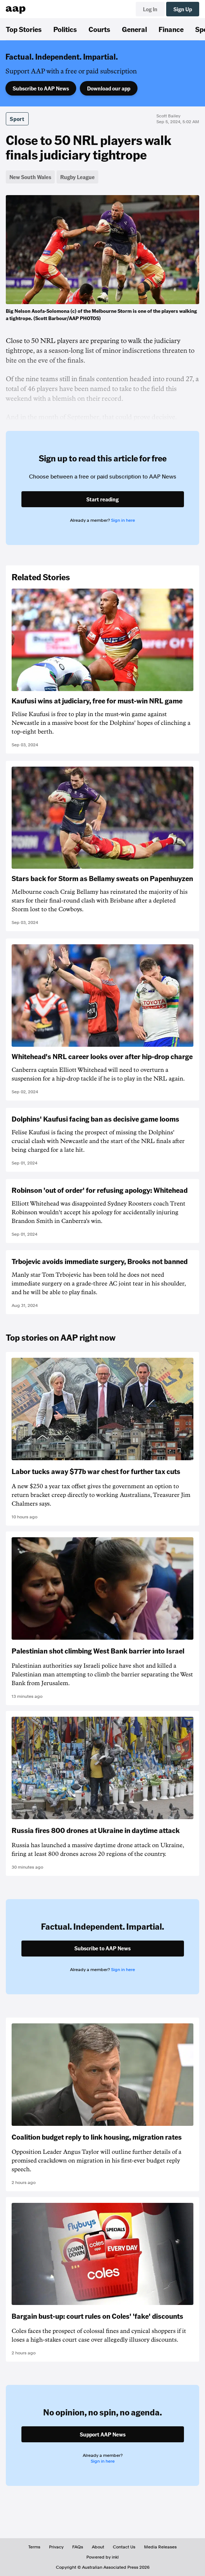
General (134, 29)
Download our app (108, 88)
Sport (17, 118)
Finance (171, 29)
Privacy (56, 2546)
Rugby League (77, 177)
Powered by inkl (102, 2557)
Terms (34, 2546)
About (98, 2546)
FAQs (77, 2546)
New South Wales (30, 177)
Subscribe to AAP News (41, 88)
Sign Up (182, 9)
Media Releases (160, 2546)
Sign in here (123, 520)
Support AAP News (103, 2434)
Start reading (102, 499)
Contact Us (124, 2546)
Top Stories (24, 29)
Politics (65, 29)
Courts (99, 29)
